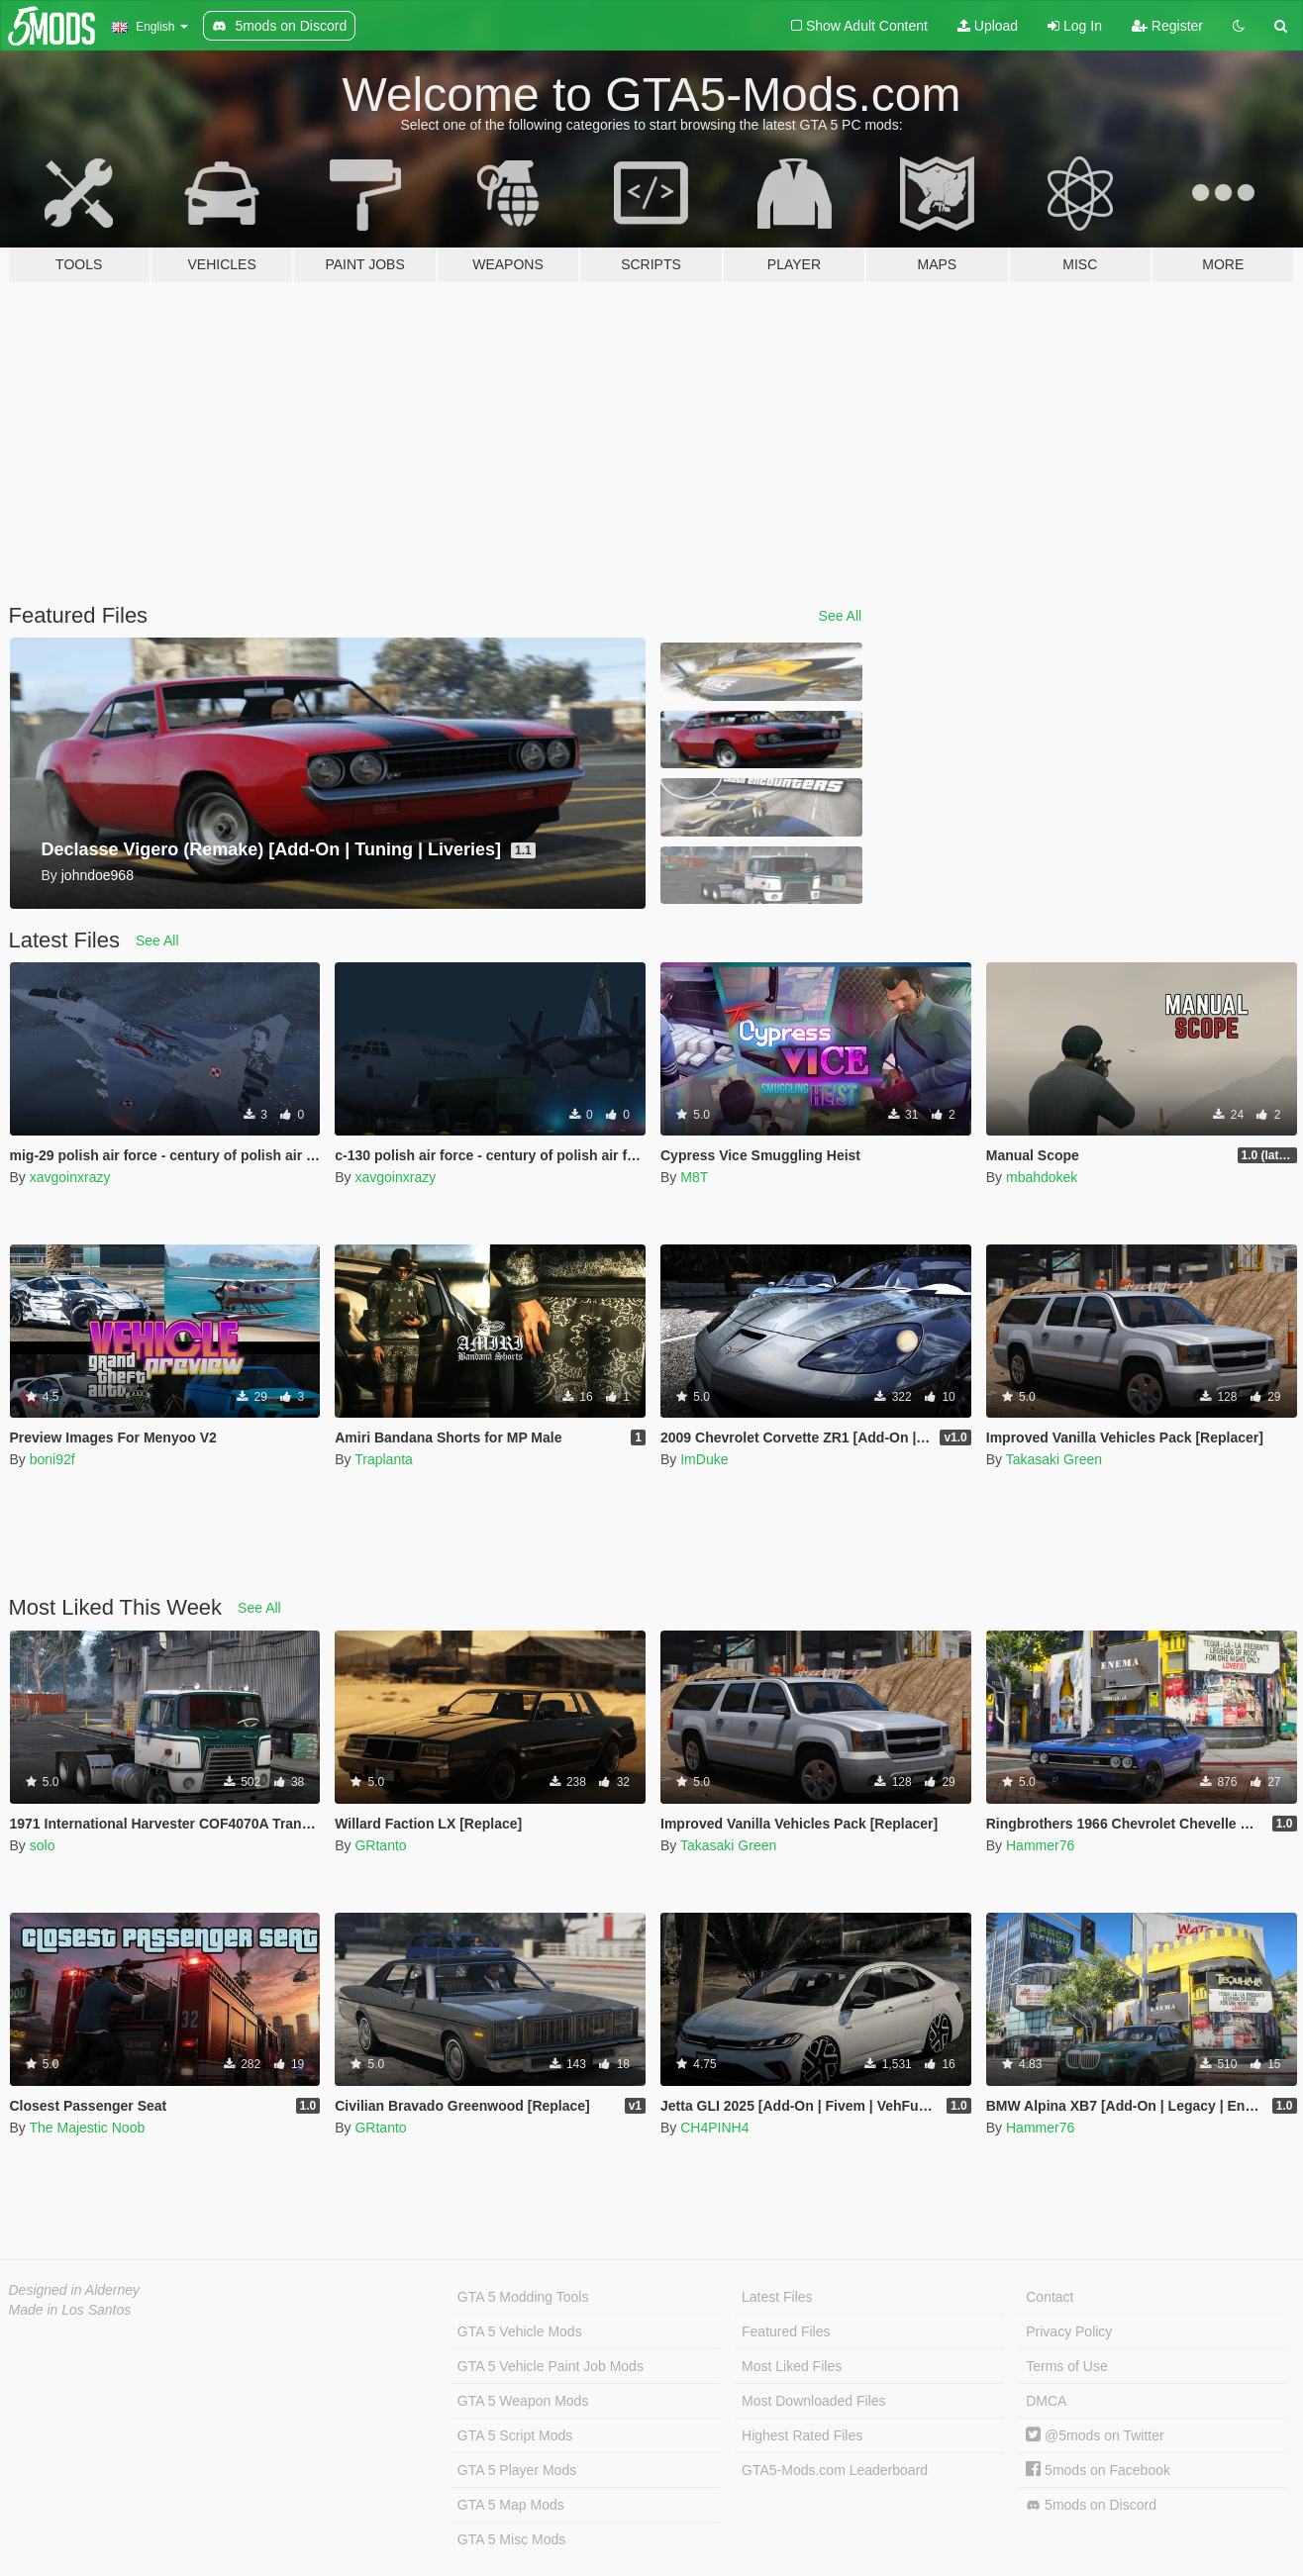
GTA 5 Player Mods (516, 2470)
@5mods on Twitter (1094, 2435)
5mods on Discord (1091, 2505)
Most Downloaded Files (814, 2401)
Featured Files (786, 2331)
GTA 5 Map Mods (510, 2505)
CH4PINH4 (714, 2127)
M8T (694, 1177)
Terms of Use (1066, 2366)
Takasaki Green (1054, 1459)
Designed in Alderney (75, 2290)
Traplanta (383, 1459)
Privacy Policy (1069, 2331)
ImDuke (704, 1459)
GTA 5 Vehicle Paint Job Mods (550, 2366)
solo (42, 1845)
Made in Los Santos (70, 2310)
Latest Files (777, 2297)
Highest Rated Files (802, 2435)
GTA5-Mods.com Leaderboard (835, 2470)
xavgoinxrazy (70, 1177)
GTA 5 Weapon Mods (523, 2401)
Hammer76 (1040, 1845)
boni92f (52, 1459)
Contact (1049, 2297)
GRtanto (380, 1845)
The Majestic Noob (87, 2127)
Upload (987, 26)
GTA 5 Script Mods (514, 2435)
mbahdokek (1041, 1177)
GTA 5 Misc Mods (511, 2539)
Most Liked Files (792, 2366)
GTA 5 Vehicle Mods (519, 2331)
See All (840, 616)
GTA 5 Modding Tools (523, 2297)
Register (1167, 26)
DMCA (1046, 2401)
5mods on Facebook (1098, 2470)
